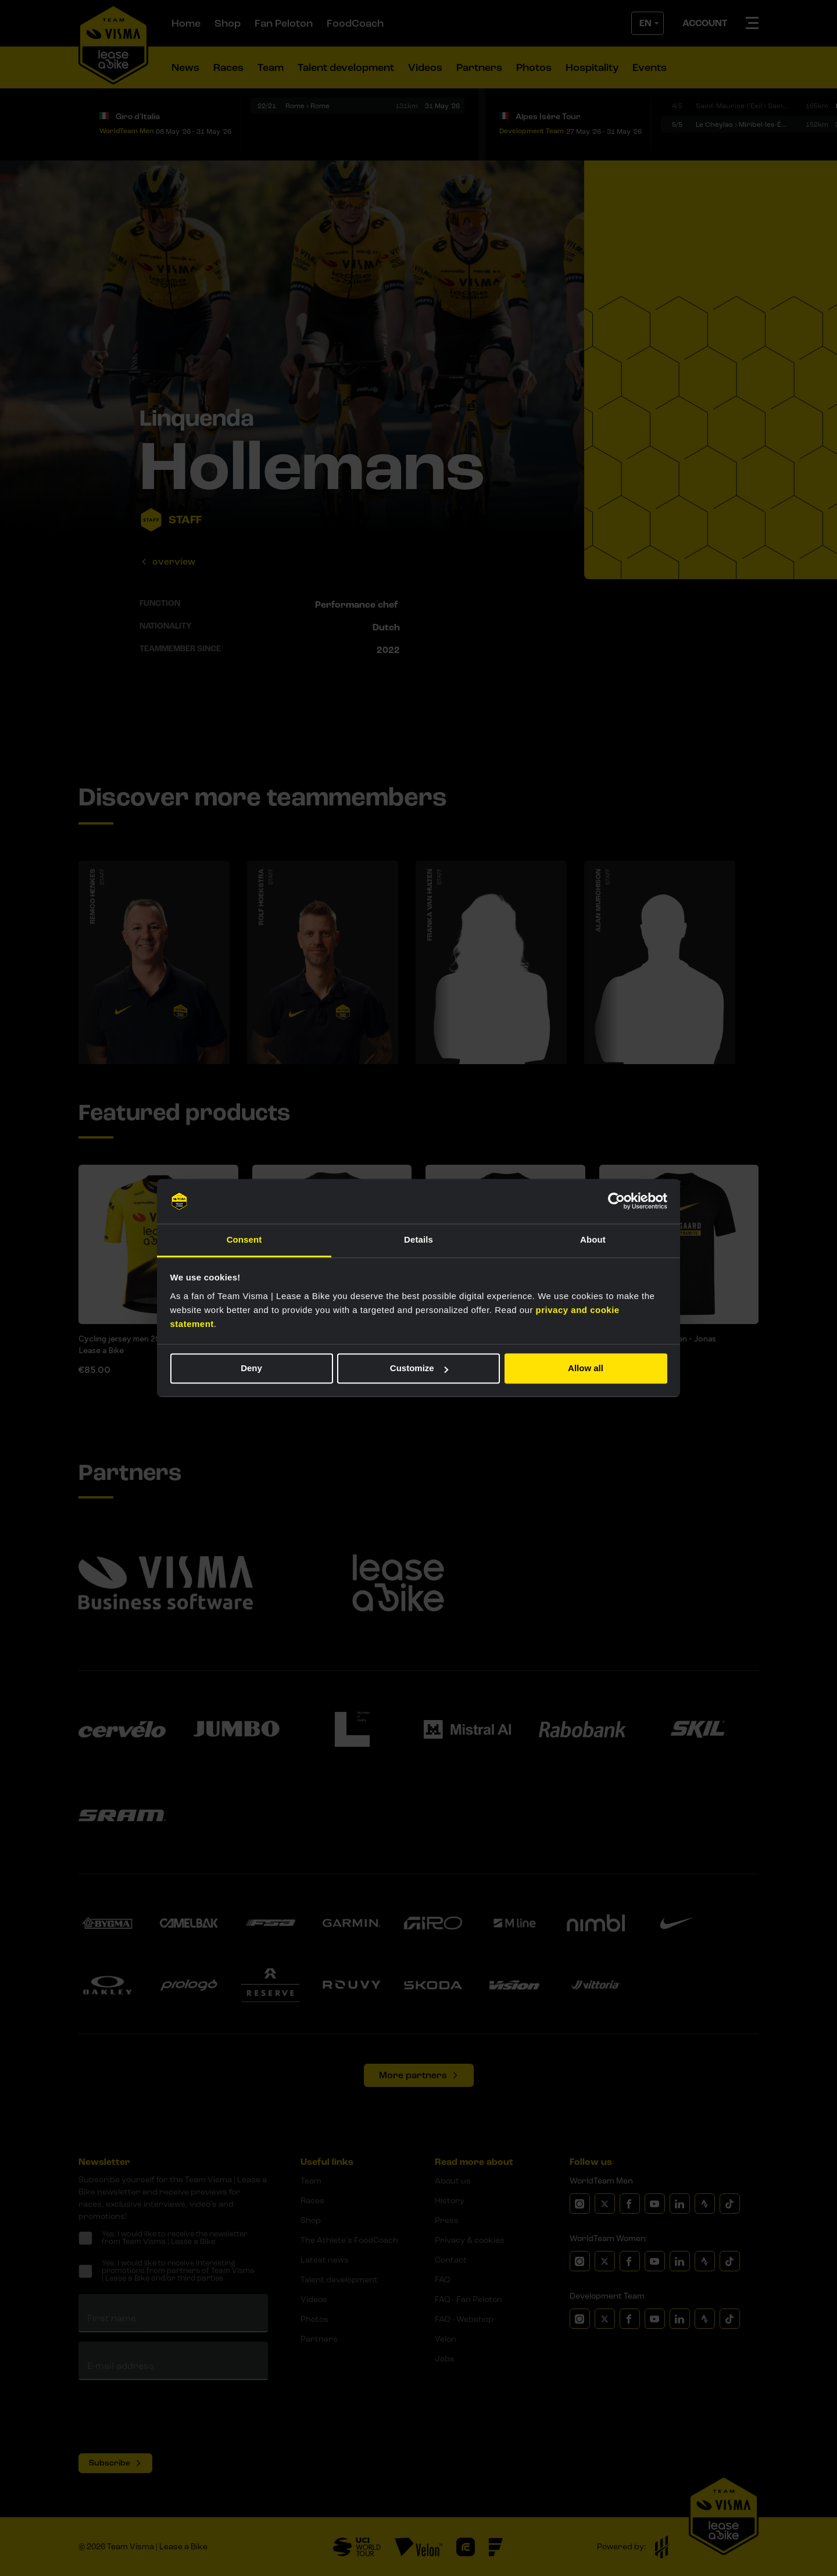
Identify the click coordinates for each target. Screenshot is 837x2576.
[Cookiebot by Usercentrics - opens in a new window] (616, 1201)
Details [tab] (418, 1239)
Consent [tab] (244, 1239)
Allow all (585, 1368)
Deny (251, 1368)
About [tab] (593, 1239)
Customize (419, 1368)
